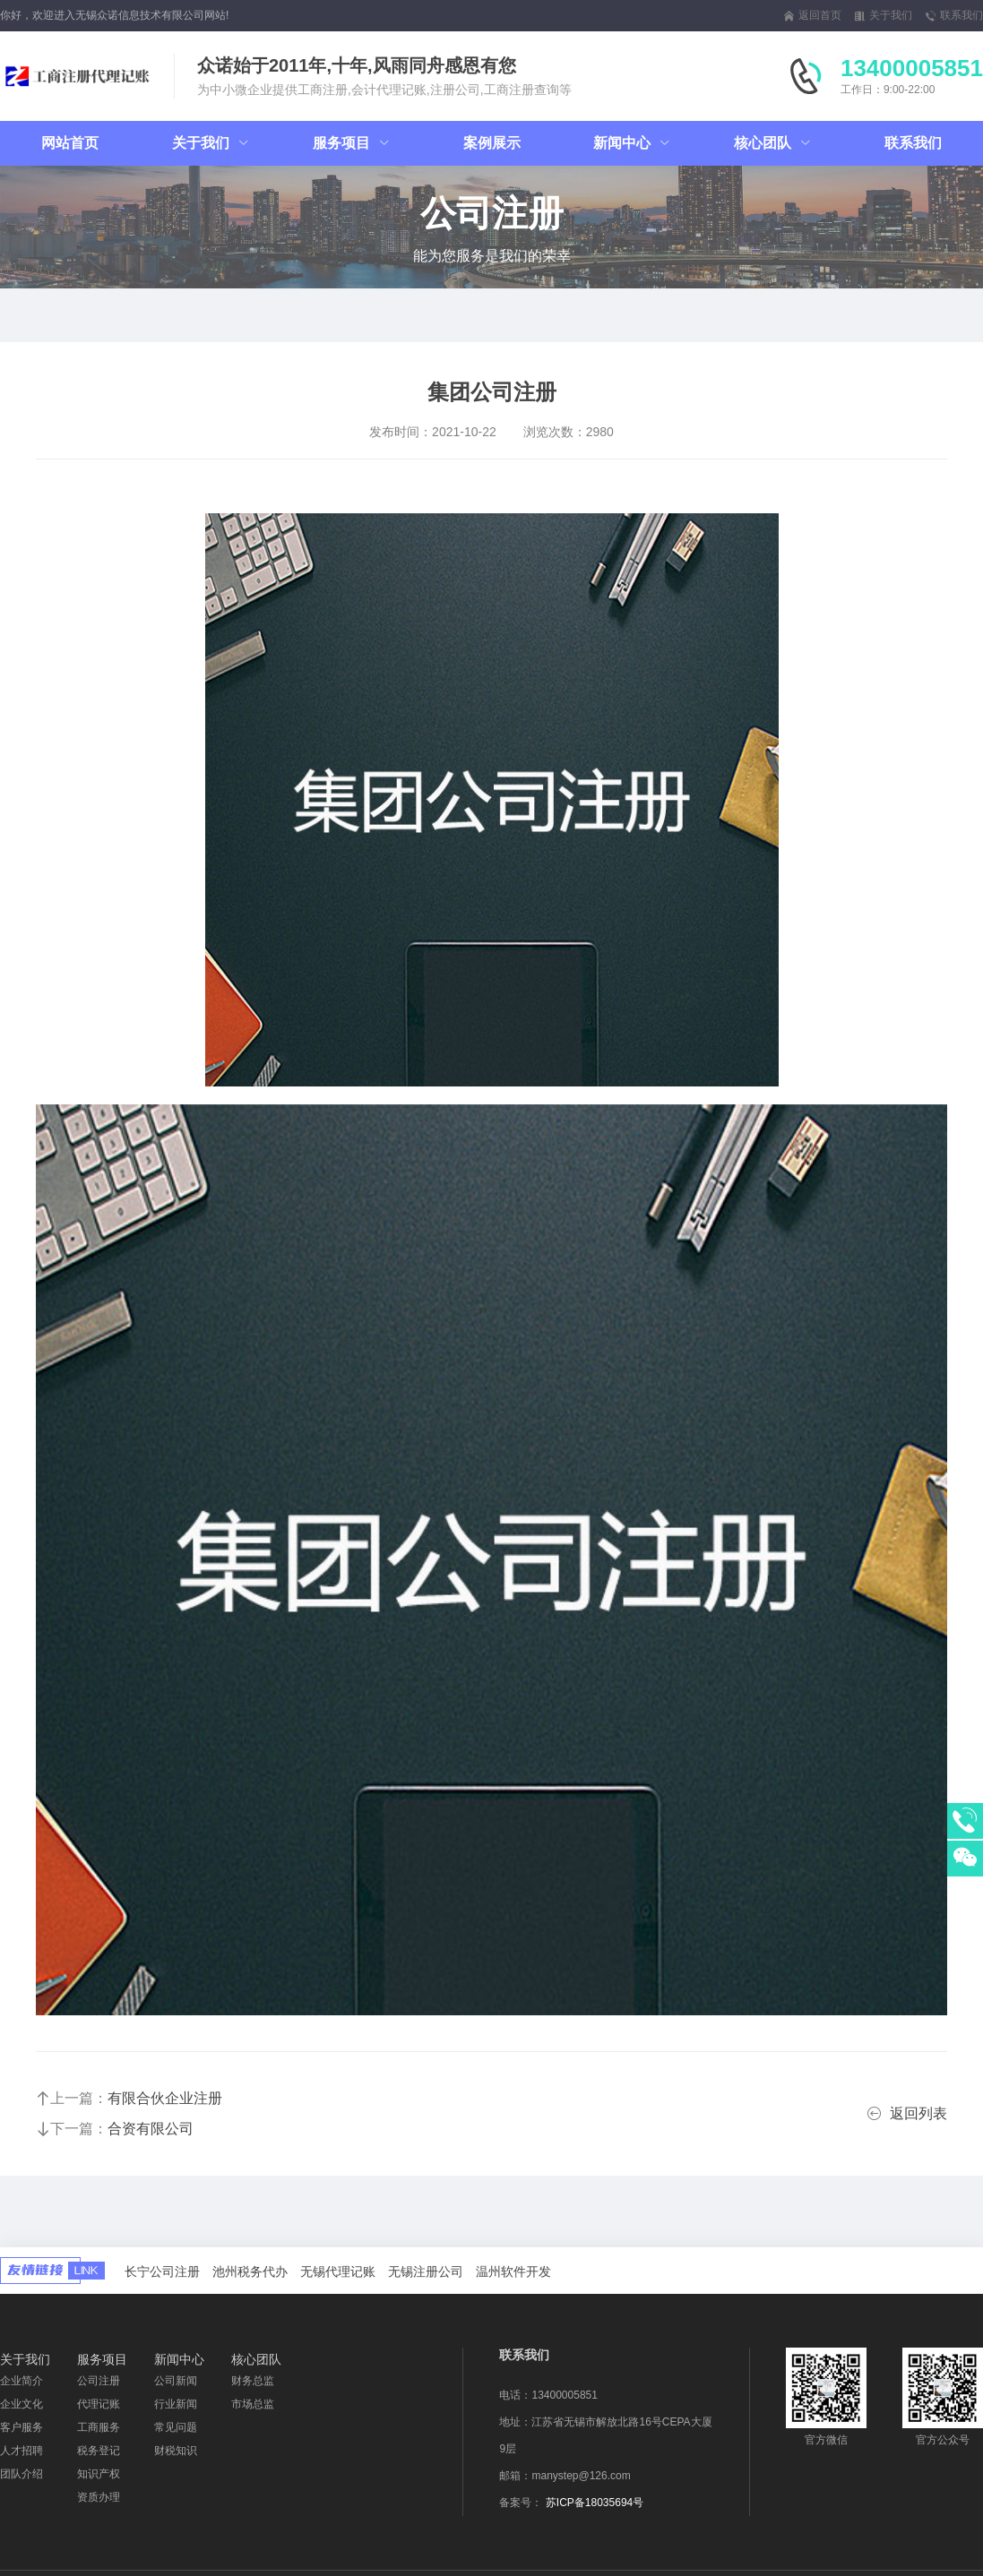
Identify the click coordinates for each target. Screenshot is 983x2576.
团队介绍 (21, 2474)
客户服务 (21, 2427)
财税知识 (175, 2450)
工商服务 (98, 2427)
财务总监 (252, 2380)
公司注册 (98, 2380)
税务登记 (98, 2450)
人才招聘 (21, 2450)
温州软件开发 (513, 2271)
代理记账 (98, 2404)
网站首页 (70, 142)
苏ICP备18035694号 (594, 2502)
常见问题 (175, 2427)
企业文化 (21, 2404)
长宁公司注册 (162, 2271)
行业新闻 (175, 2404)
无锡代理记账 (337, 2271)
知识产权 (98, 2474)
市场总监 (252, 2404)
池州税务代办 (250, 2271)
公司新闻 (175, 2380)
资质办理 (98, 2497)
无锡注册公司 (425, 2271)
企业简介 (21, 2380)
